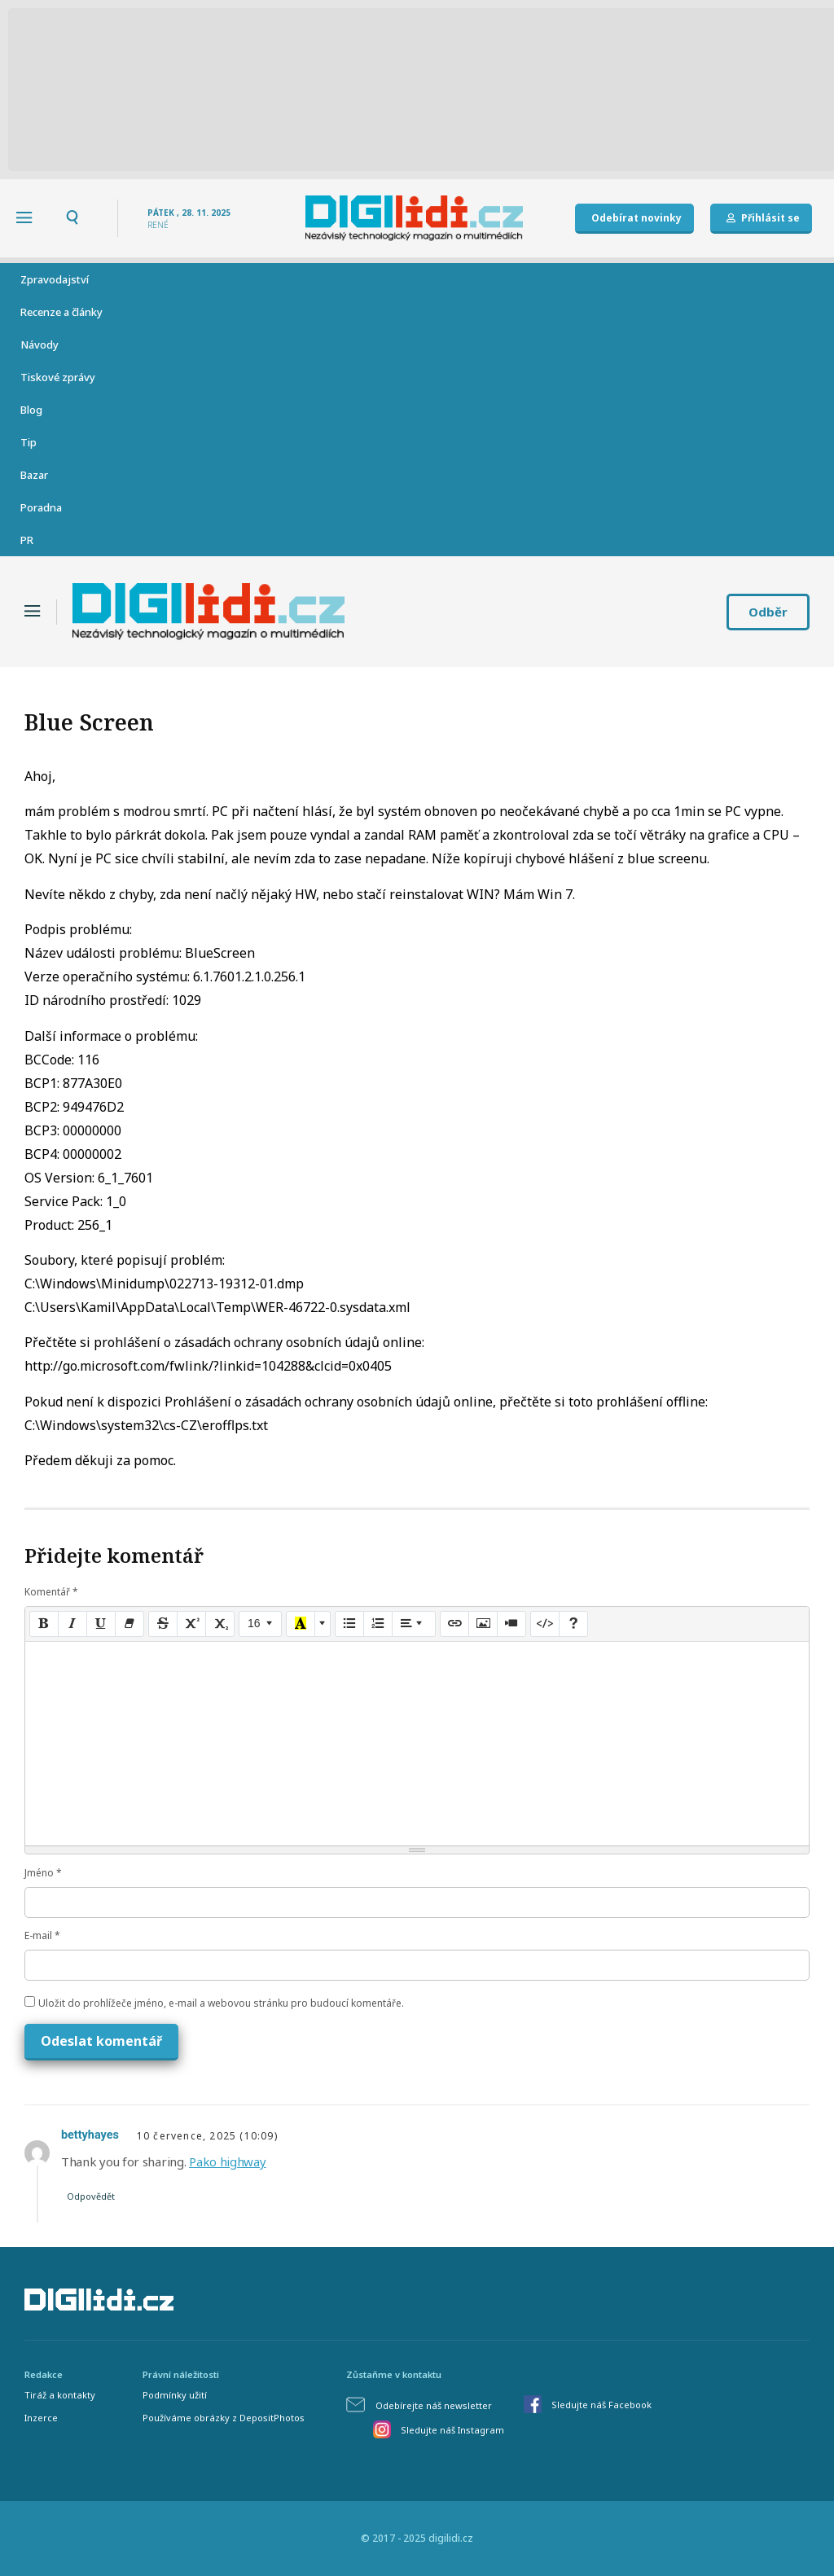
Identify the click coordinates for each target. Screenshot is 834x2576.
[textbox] (417, 1743)
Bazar (34, 474)
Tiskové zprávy (57, 377)
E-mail (42, 1935)
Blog (31, 409)
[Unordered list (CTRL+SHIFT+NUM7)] (349, 1624)
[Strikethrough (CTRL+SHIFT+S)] (163, 1624)
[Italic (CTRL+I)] (72, 1624)
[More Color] (322, 1624)
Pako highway (227, 2161)
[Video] (511, 1624)
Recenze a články (61, 312)
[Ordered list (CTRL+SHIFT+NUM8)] (378, 1624)
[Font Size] (260, 1624)
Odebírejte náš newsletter (433, 2405)
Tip (28, 442)
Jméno (43, 1873)
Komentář (51, 1592)
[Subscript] (220, 1624)
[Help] (573, 1624)
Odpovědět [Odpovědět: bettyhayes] (91, 2196)
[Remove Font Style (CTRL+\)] (129, 1624)
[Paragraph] (414, 1624)
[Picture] (483, 1624)
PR (26, 540)
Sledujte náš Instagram (452, 2430)
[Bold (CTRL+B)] (44, 1624)
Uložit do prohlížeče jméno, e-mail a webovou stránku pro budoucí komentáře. (221, 2003)
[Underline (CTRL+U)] (101, 1624)
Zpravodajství (54, 279)
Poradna (41, 507)
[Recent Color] (300, 1624)
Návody (39, 344)
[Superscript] (191, 1624)
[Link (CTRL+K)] (454, 1624)
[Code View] (545, 1624)
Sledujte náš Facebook (601, 2404)
